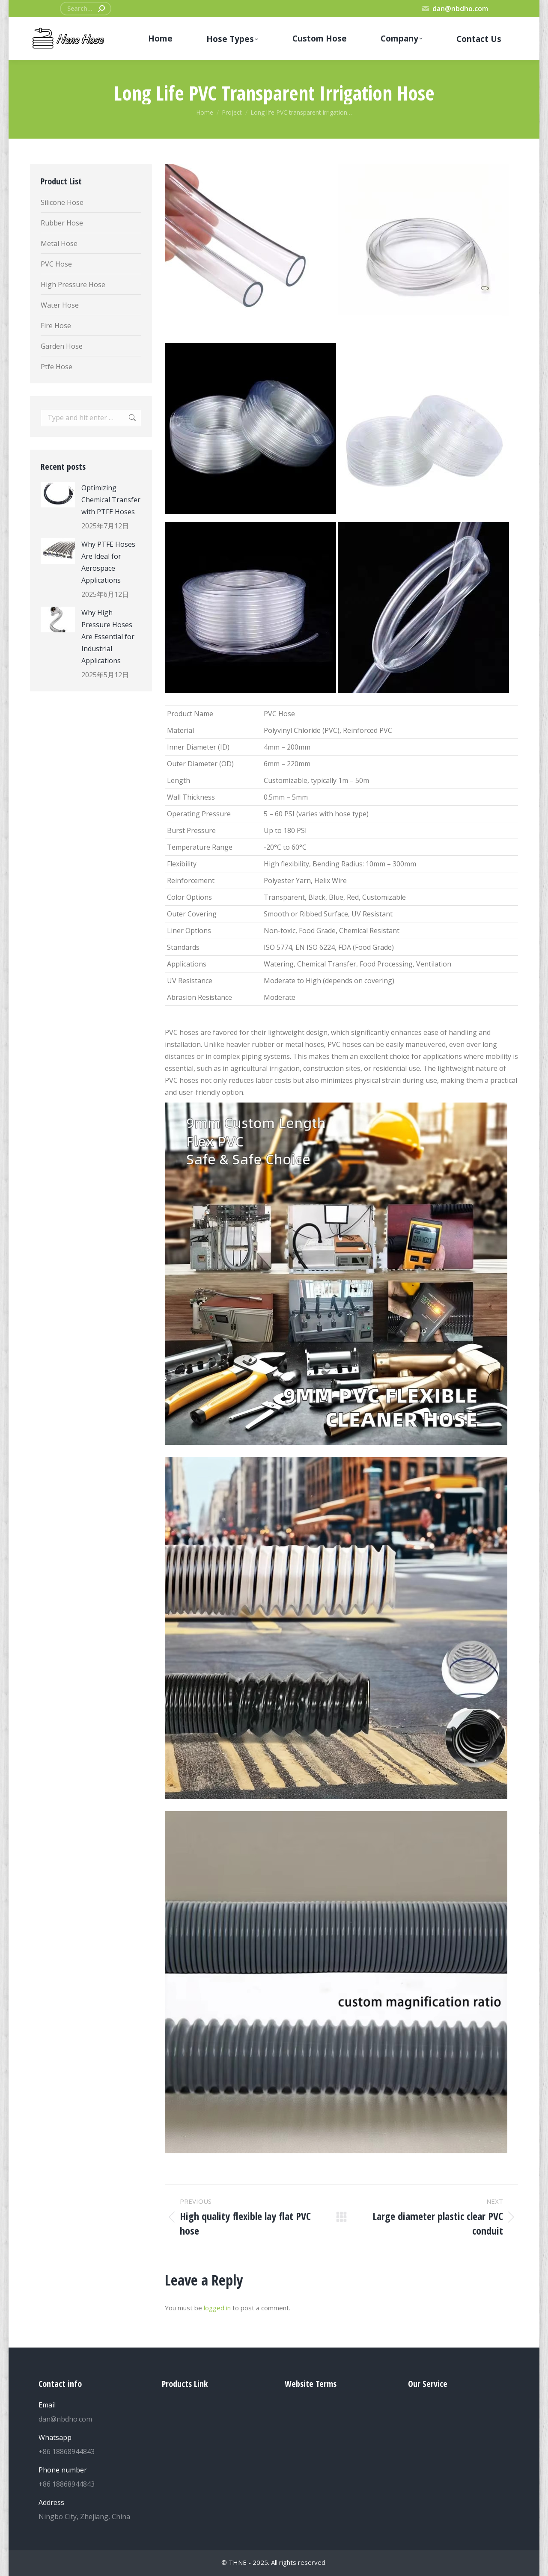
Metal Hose (59, 243)
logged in (217, 2307)
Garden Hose (62, 346)
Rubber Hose (62, 223)
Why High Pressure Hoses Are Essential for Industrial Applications (107, 636)
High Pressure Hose (73, 284)
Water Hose (60, 305)
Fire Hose (56, 325)
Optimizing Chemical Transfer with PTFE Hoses (110, 499)
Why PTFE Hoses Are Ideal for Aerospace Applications (108, 562)
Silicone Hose (62, 202)
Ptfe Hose (56, 366)
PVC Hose (56, 264)
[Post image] (58, 494)
